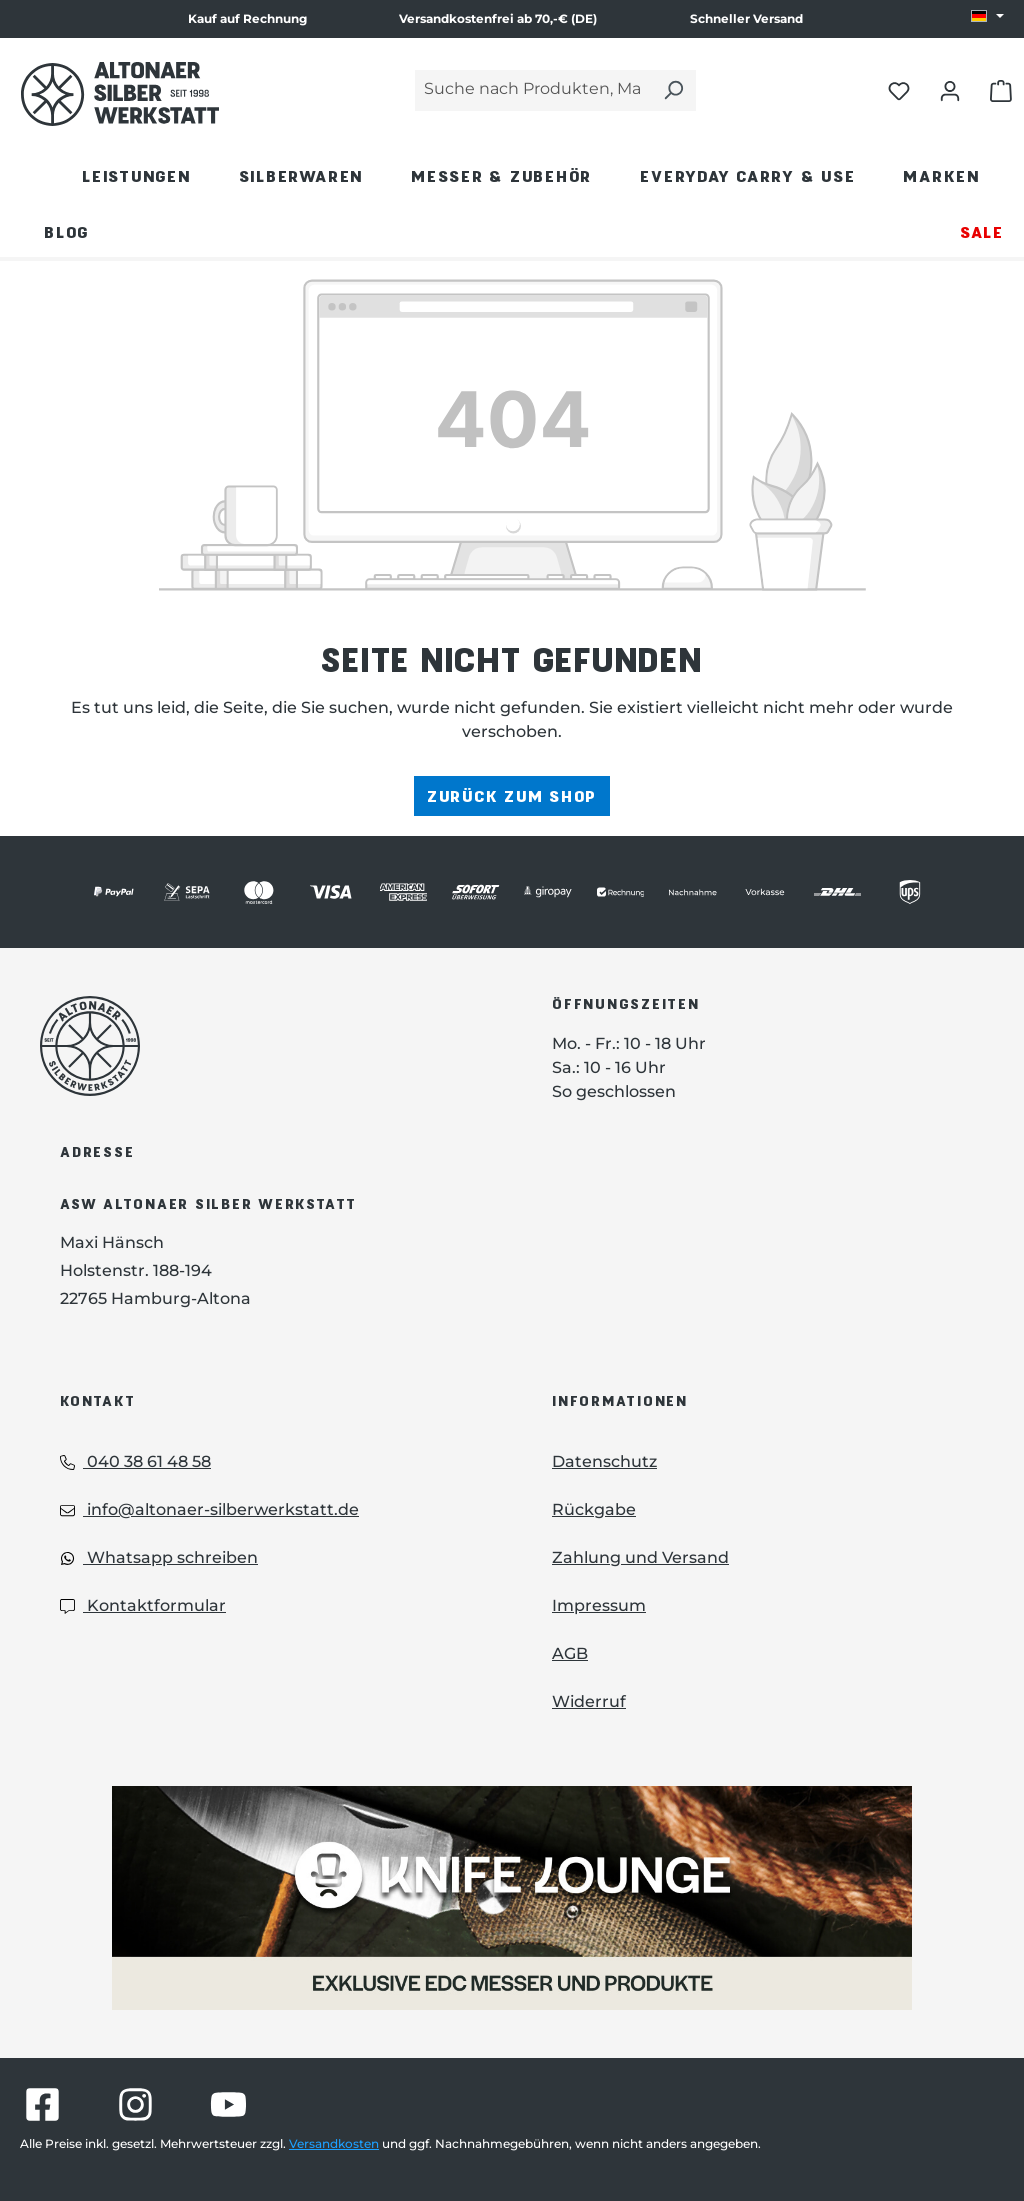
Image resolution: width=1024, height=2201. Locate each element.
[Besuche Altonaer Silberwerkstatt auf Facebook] (42, 2104)
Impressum (599, 1605)
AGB (570, 1653)
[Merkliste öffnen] (899, 90)
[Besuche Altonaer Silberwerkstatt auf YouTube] (228, 2104)
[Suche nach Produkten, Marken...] (533, 90)
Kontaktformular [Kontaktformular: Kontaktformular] (143, 1605)
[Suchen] (673, 90)
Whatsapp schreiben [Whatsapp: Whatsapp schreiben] (159, 1557)
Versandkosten (334, 2143)
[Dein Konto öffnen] (950, 90)
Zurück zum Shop (512, 795)
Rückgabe (594, 1509)
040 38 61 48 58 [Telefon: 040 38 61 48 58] (135, 1461)
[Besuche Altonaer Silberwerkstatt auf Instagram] (135, 2104)
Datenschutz (604, 1461)
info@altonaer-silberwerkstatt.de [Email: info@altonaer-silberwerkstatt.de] (209, 1509)
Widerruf (589, 1701)
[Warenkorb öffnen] (1001, 90)
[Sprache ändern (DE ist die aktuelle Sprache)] (987, 17)
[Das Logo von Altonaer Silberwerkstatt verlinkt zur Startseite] (266, 1046)
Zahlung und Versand (640, 1557)
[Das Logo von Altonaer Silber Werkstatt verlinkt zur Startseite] (120, 94)
